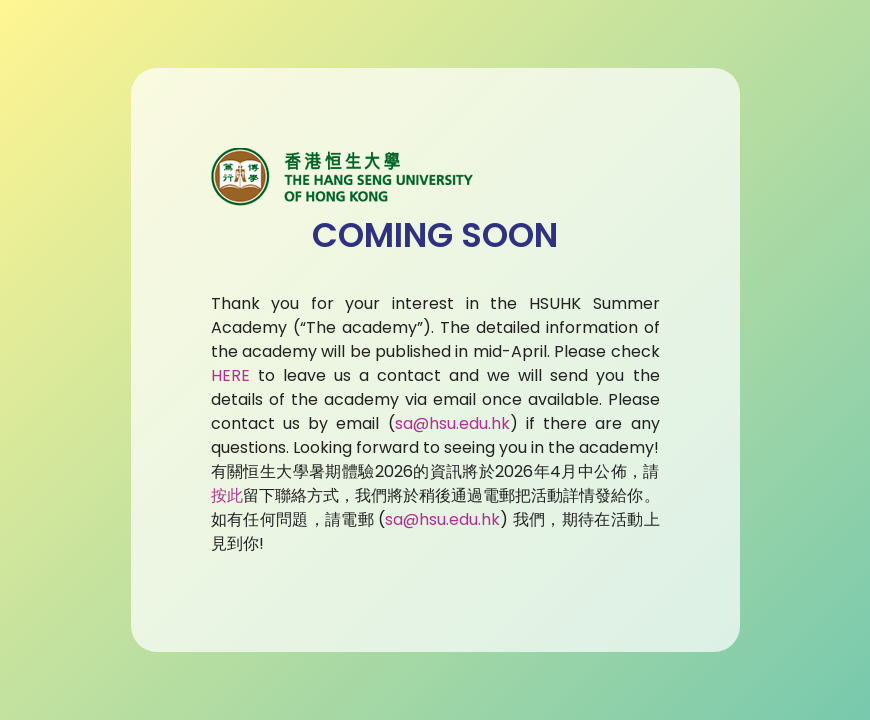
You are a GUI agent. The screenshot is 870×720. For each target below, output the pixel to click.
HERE (230, 375)
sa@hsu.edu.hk (452, 423)
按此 (227, 495)
